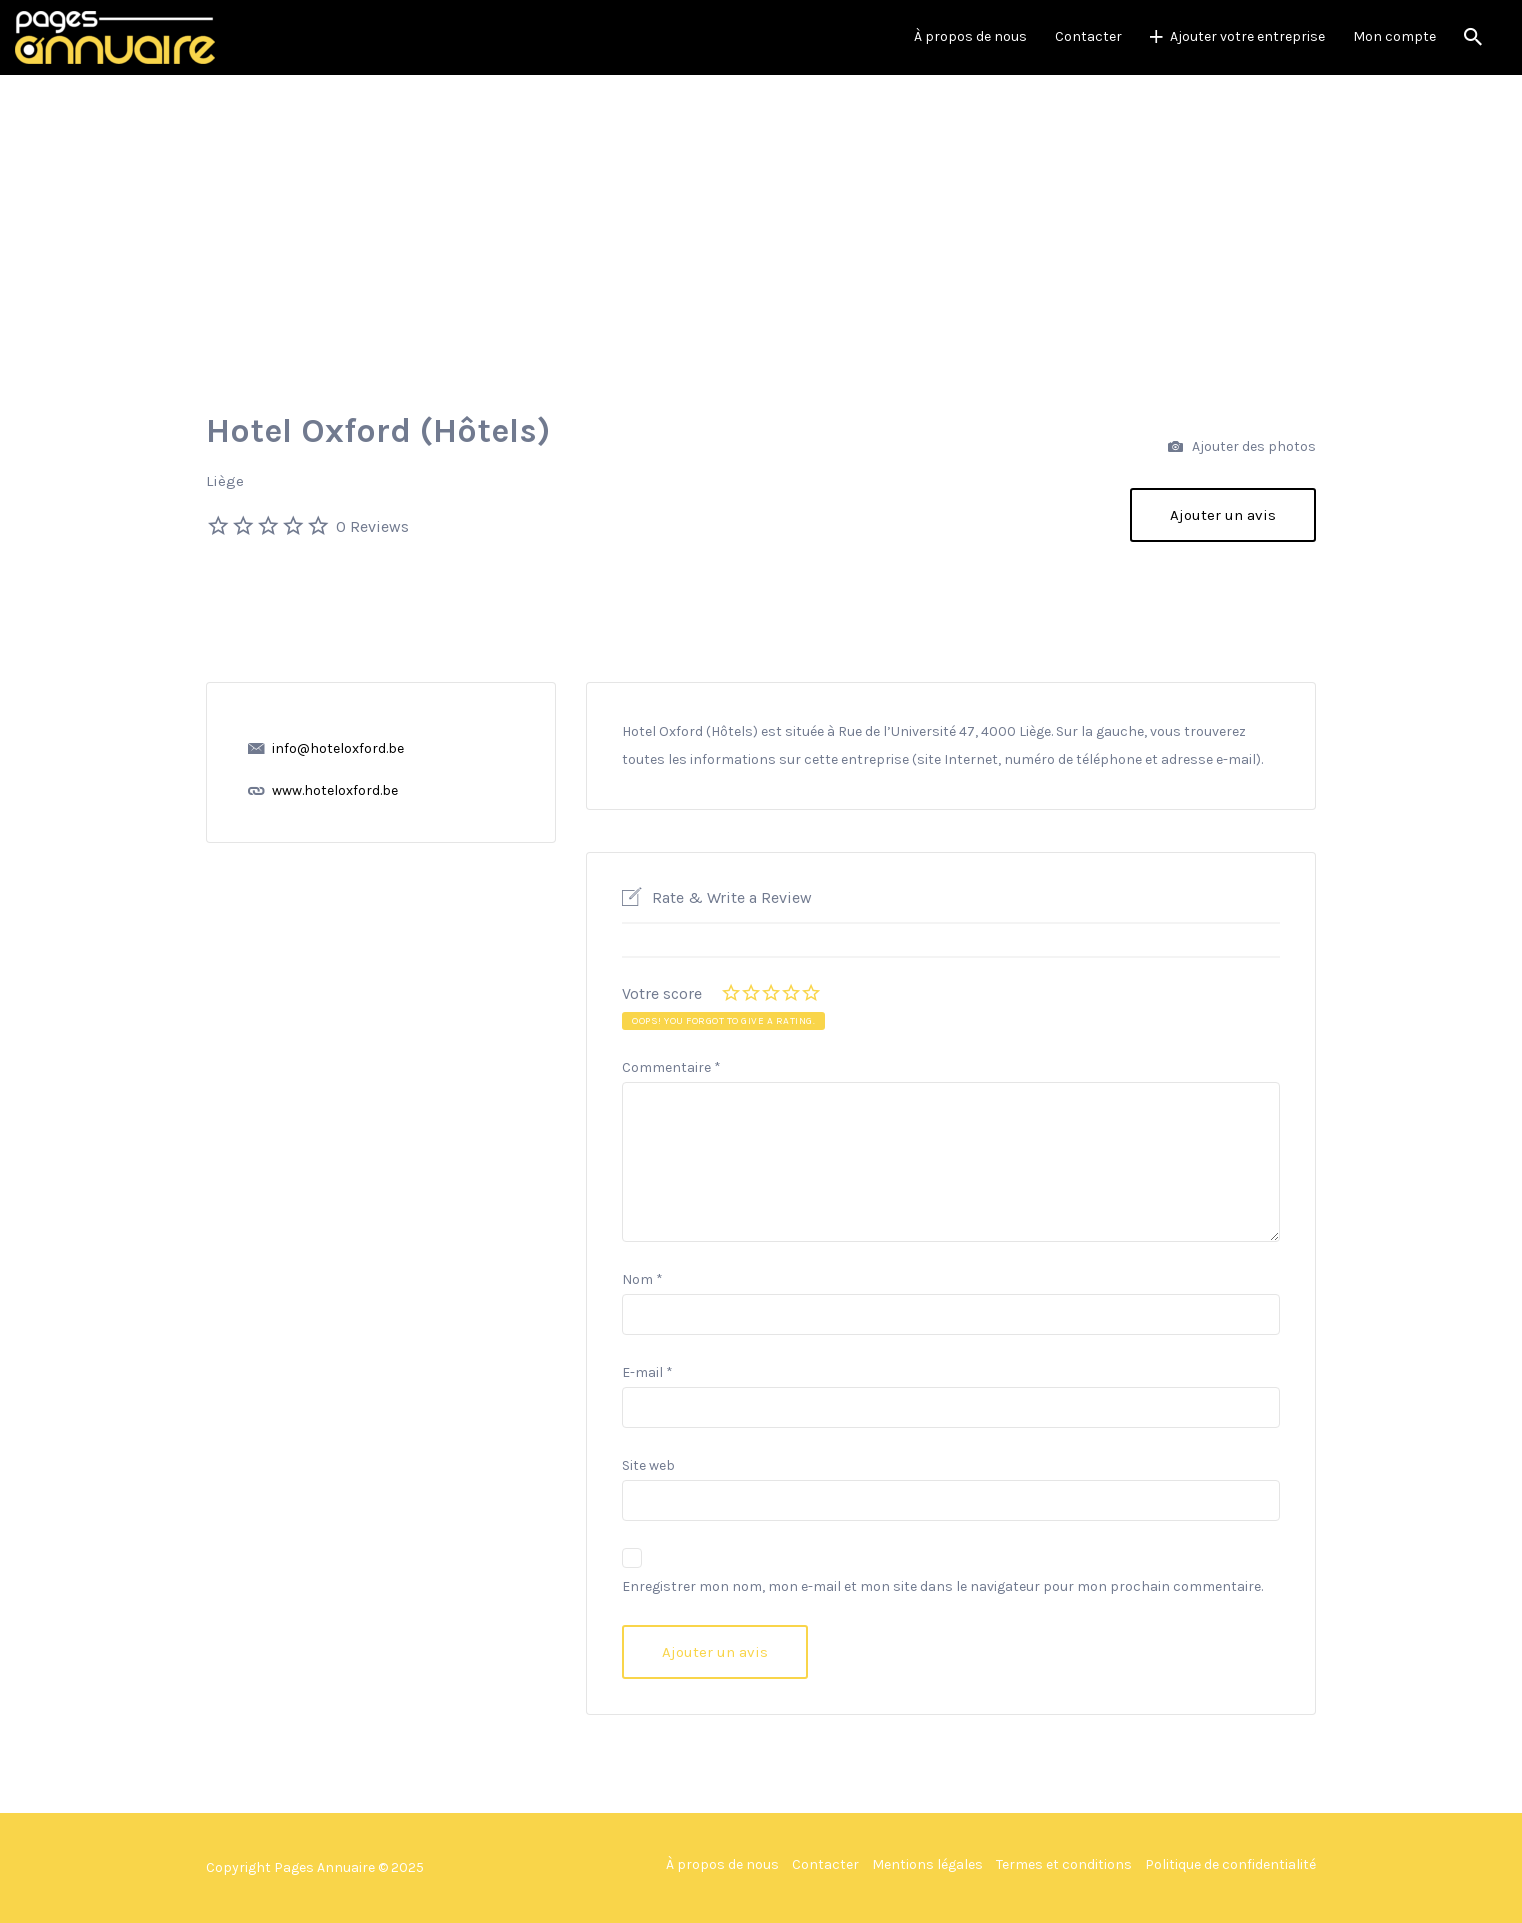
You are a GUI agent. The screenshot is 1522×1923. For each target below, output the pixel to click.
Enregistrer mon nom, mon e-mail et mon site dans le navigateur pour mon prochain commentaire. (942, 1586)
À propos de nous (970, 36)
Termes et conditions (1064, 1864)
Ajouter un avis (1223, 515)
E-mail (647, 1372)
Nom (642, 1279)
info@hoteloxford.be (338, 748)
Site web (648, 1465)
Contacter (1088, 36)
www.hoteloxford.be (335, 790)
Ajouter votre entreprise (1247, 36)
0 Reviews (372, 526)
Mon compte (1394, 36)
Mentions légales (927, 1864)
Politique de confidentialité (1230, 1864)
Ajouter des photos (1242, 447)
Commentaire (671, 1067)
